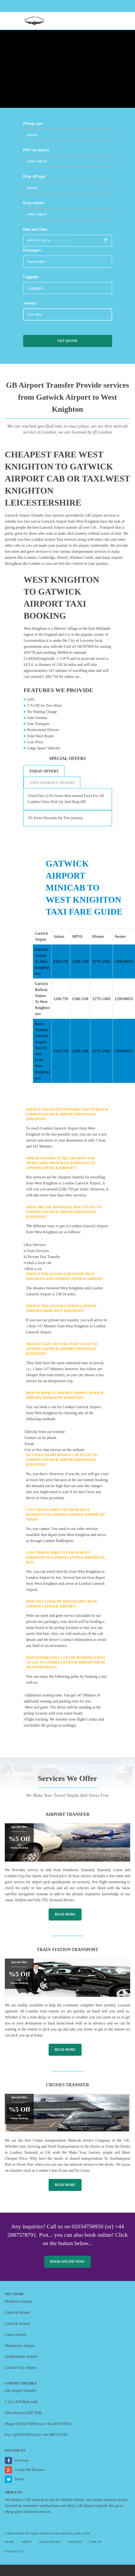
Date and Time (35, 229)
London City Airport (21, 2367)
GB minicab (34, 2500)
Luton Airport (15, 2334)
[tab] (44, 771)
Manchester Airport (20, 2346)
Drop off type (34, 176)
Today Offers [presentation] (44, 771)
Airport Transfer (67, 1814)
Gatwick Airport (17, 2312)
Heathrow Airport (18, 2301)
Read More (65, 1914)
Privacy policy (74, 2533)
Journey (30, 303)
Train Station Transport (67, 1949)
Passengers (32, 250)
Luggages (31, 277)
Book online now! (67, 2261)
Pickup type (33, 123)
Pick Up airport (36, 150)
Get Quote (67, 341)
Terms (55, 2533)
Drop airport (33, 203)
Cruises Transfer (67, 2084)
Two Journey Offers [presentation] (52, 783)
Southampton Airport (21, 2356)
